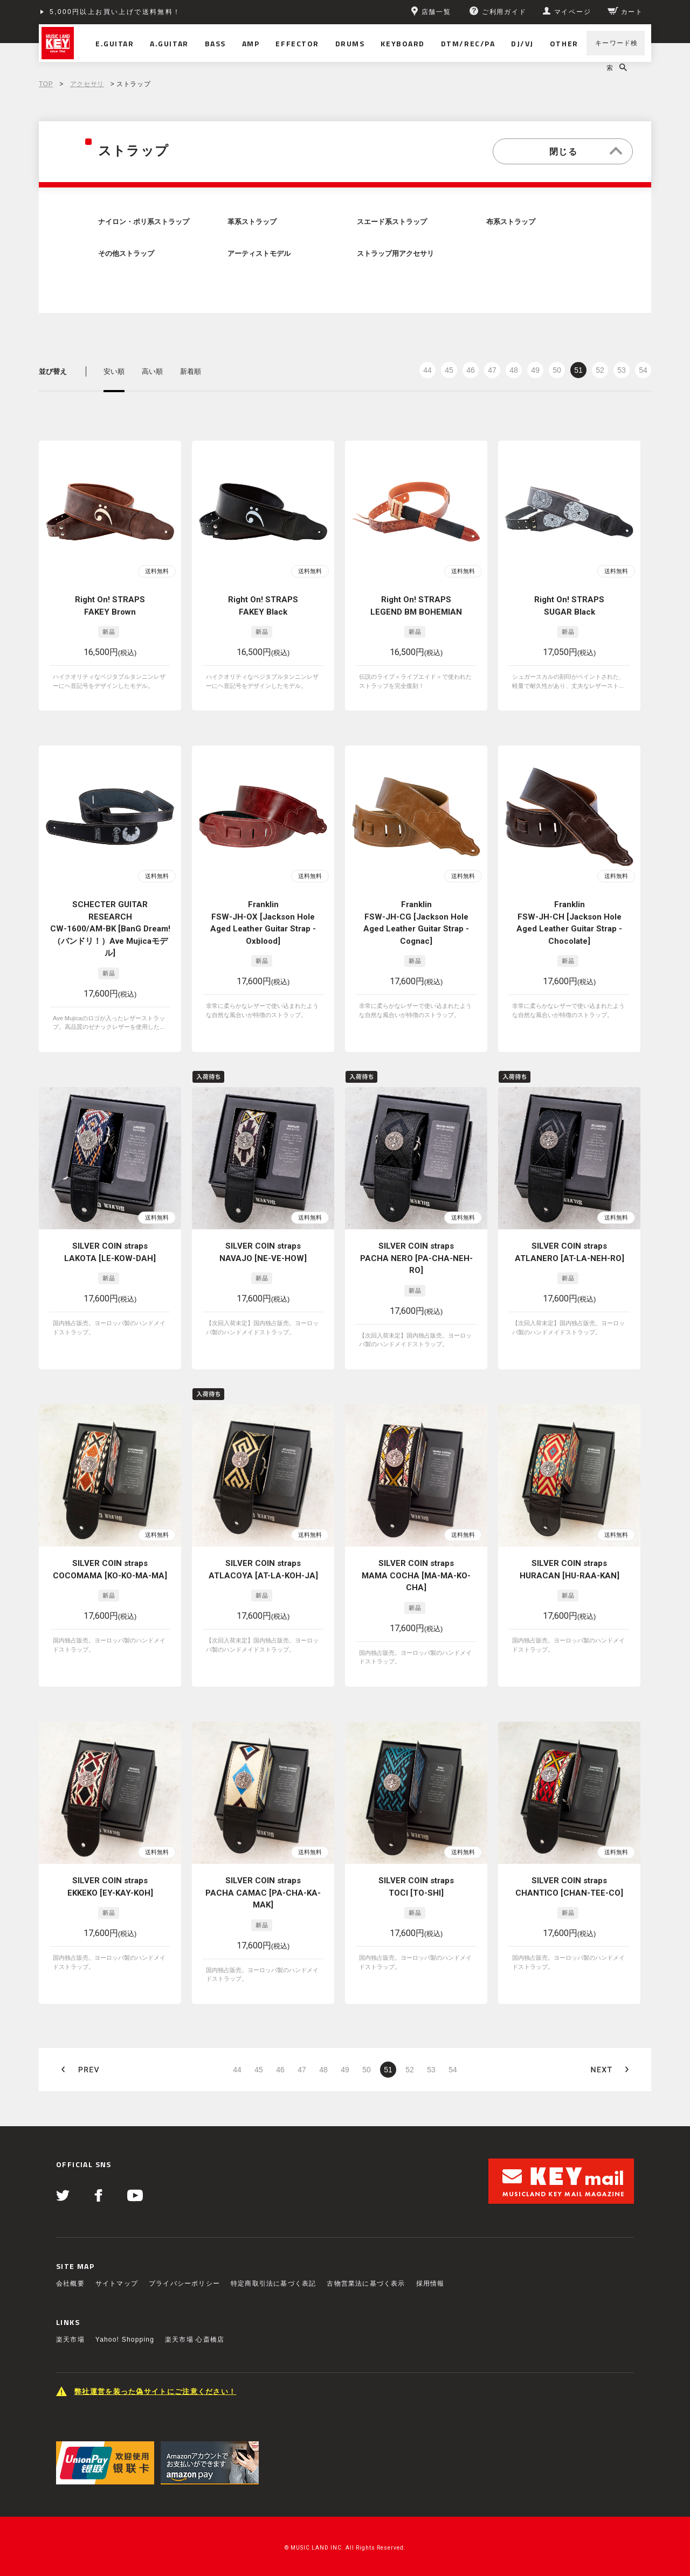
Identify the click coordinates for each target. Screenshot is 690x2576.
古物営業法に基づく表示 (366, 2283)
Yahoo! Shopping (124, 2339)
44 (427, 370)
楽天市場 (70, 2339)
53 (621, 370)
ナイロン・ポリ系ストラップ (143, 222)
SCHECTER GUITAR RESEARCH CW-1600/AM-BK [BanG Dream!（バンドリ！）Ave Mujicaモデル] (110, 929)
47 (492, 370)
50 (557, 370)
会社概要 (70, 2283)
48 (513, 370)
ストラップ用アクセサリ (395, 253)
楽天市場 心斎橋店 (194, 2339)
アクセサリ (87, 84)
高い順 (152, 371)
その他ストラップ (126, 253)
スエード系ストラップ (392, 222)
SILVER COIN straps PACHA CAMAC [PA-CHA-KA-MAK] (263, 1893)
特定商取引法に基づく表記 (273, 2283)
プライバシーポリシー (184, 2283)
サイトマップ (116, 2283)
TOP (46, 84)
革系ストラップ (252, 222)
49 (535, 370)
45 (449, 370)
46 (470, 370)
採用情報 (430, 2283)
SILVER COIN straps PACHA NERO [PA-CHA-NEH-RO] (416, 1258)
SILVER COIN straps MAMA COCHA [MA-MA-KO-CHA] (416, 1575)
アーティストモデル (259, 253)
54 (643, 370)
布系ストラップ (510, 222)
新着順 (190, 371)
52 (600, 370)
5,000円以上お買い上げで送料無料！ (115, 12)
